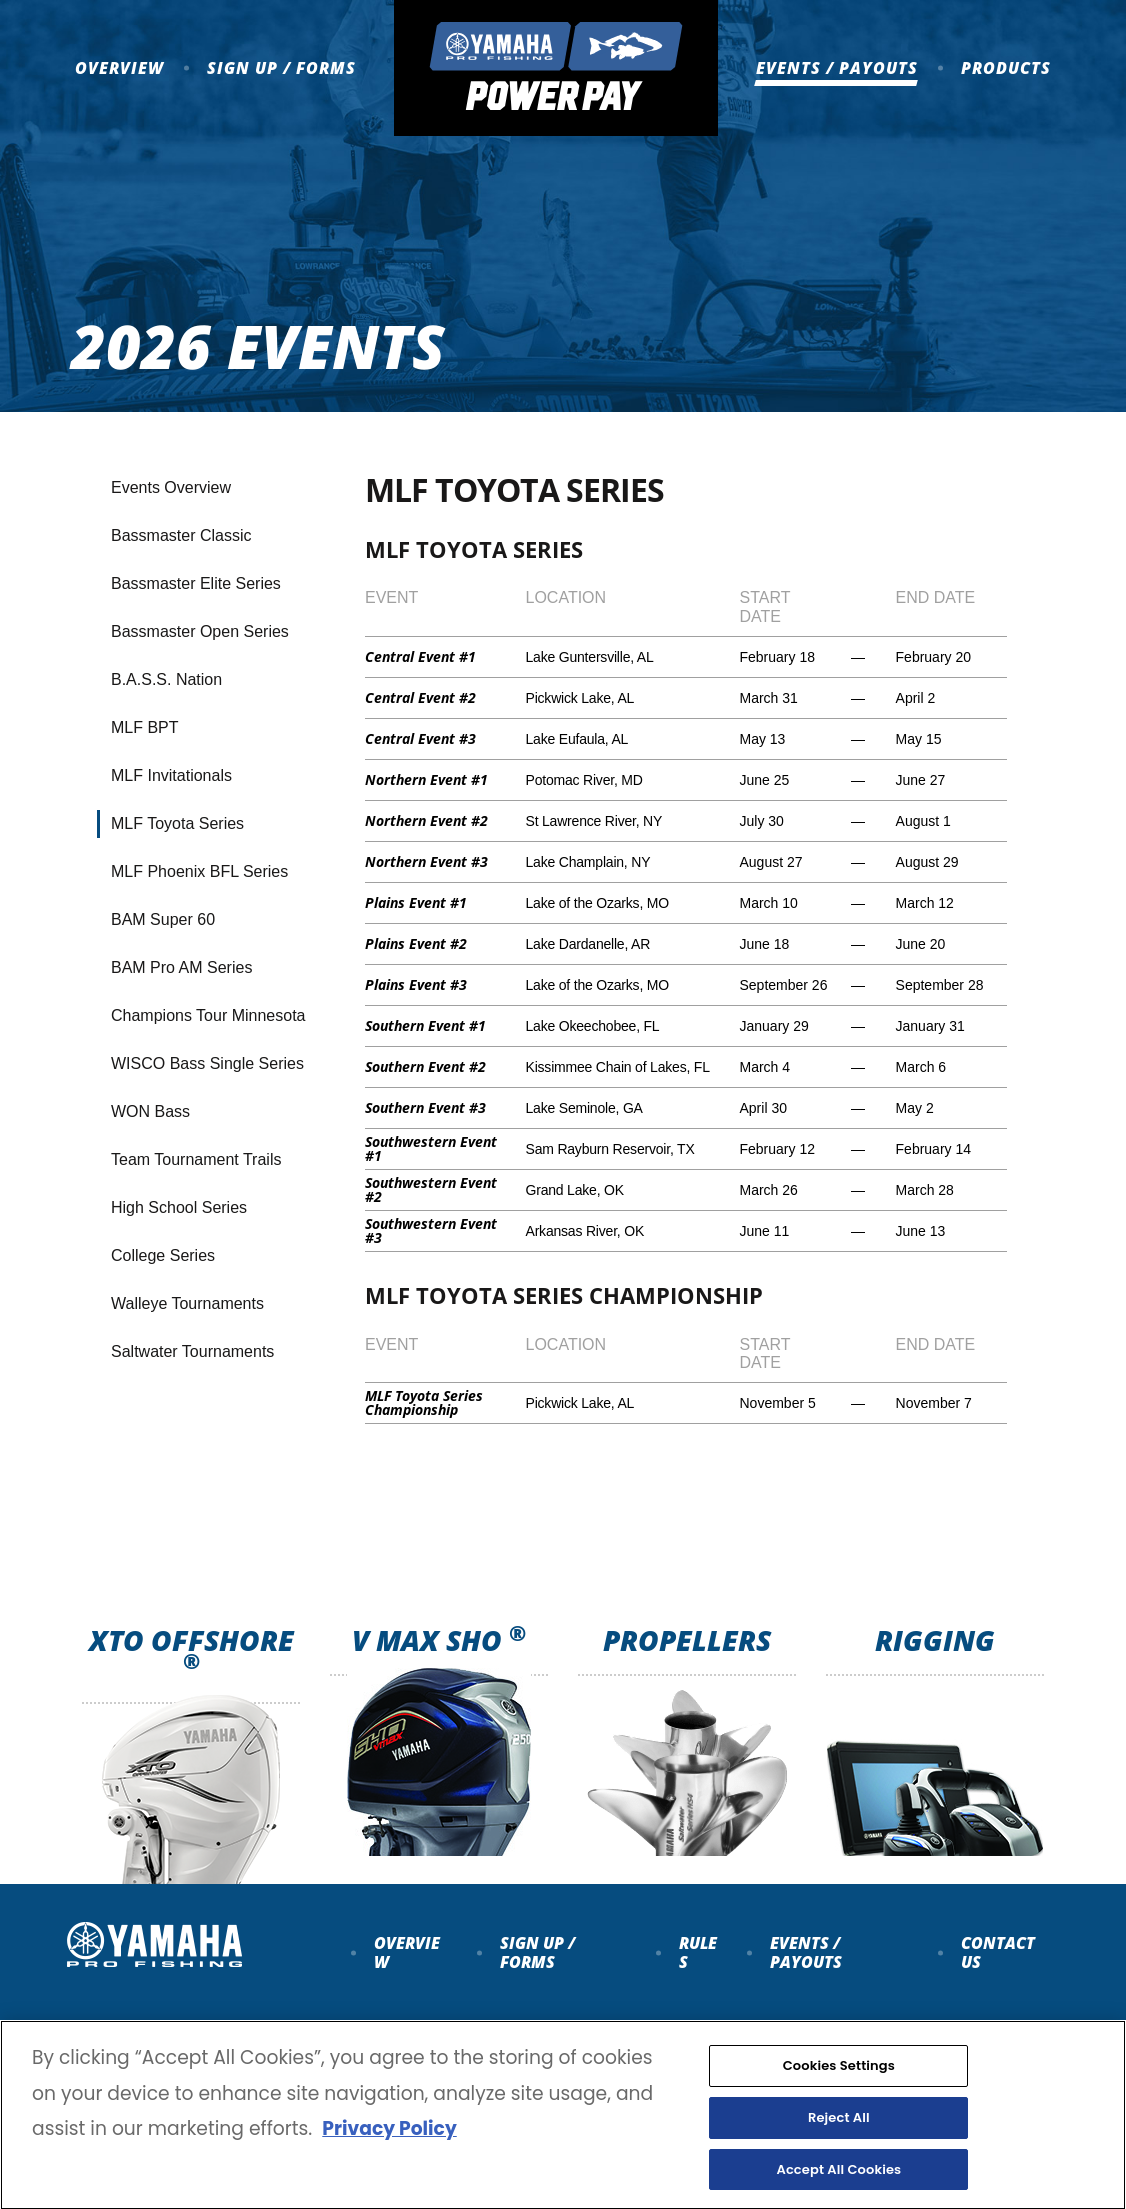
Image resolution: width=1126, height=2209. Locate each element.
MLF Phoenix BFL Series (199, 871)
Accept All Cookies (838, 2186)
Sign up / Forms (281, 68)
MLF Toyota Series (177, 823)
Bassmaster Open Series (200, 631)
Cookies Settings (839, 2082)
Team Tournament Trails (196, 1159)
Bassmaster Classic (181, 535)
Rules (698, 1952)
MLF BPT (145, 727)
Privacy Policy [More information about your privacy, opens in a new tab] (389, 2145)
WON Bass (150, 1111)
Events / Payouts (837, 68)
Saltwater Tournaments (192, 1351)
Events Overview (171, 487)
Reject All (839, 2134)
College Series (163, 1255)
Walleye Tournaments (187, 1303)
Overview (119, 68)
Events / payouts (806, 1952)
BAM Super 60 (163, 919)
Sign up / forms (537, 1952)
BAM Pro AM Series (181, 967)
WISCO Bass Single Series (207, 1063)
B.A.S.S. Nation (166, 679)
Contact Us (998, 1952)
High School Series (179, 1207)
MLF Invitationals (171, 775)
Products (1006, 68)
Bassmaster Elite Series (196, 583)
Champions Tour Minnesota (208, 1015)
